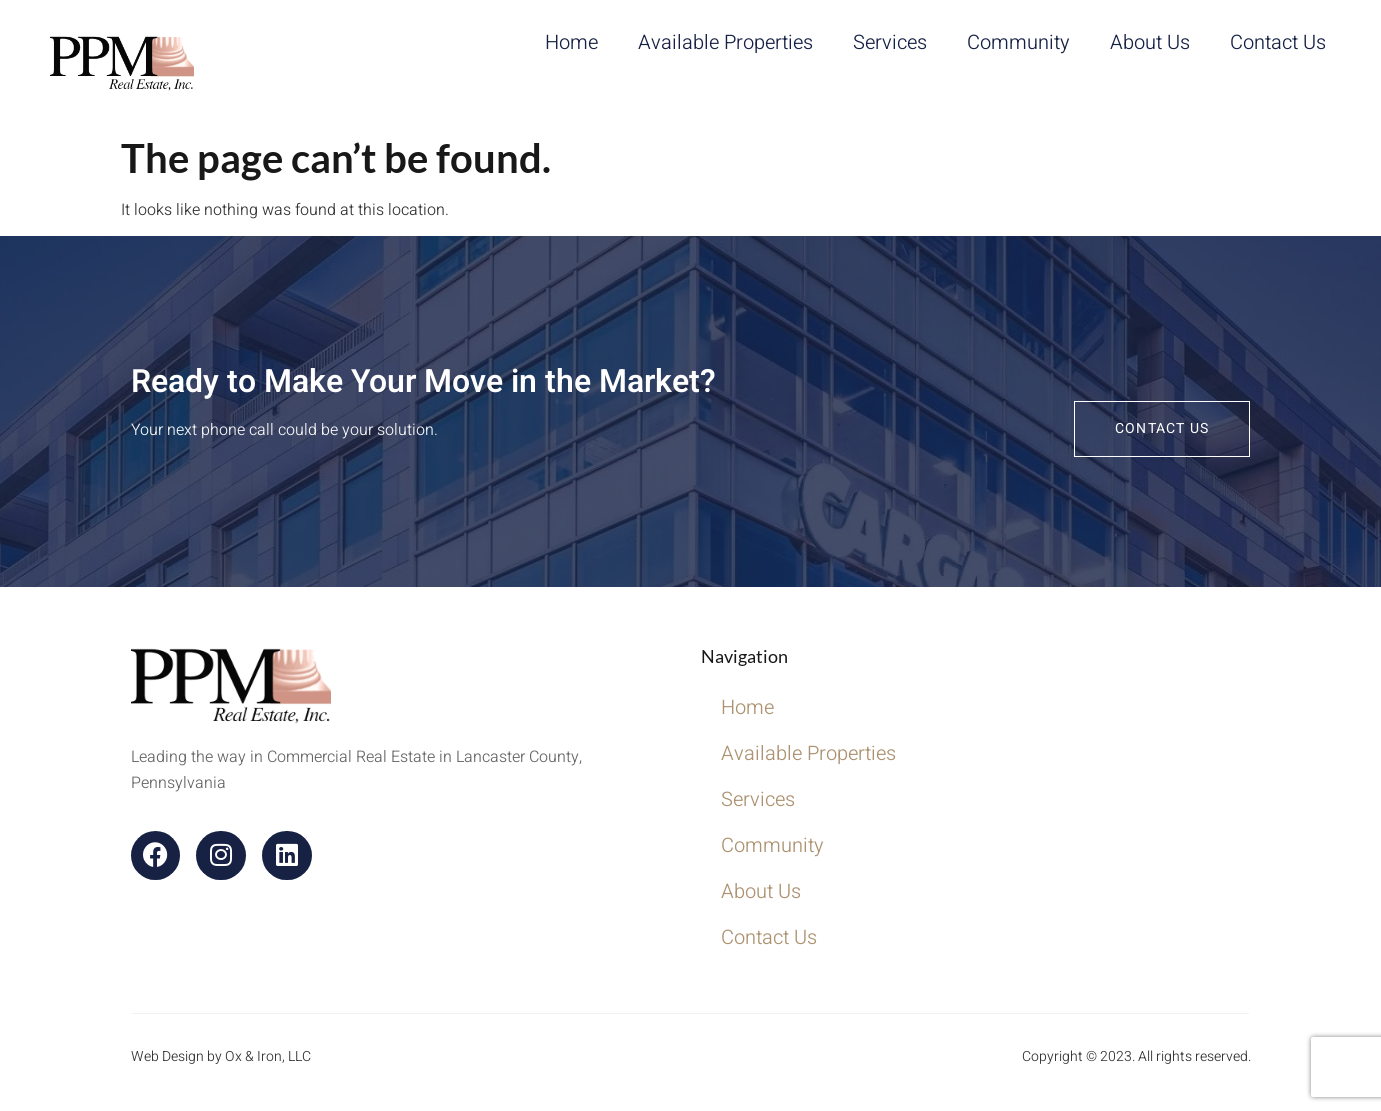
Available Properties (725, 42)
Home (571, 42)
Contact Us (1278, 42)
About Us (1150, 42)
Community (1018, 42)
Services (890, 42)
